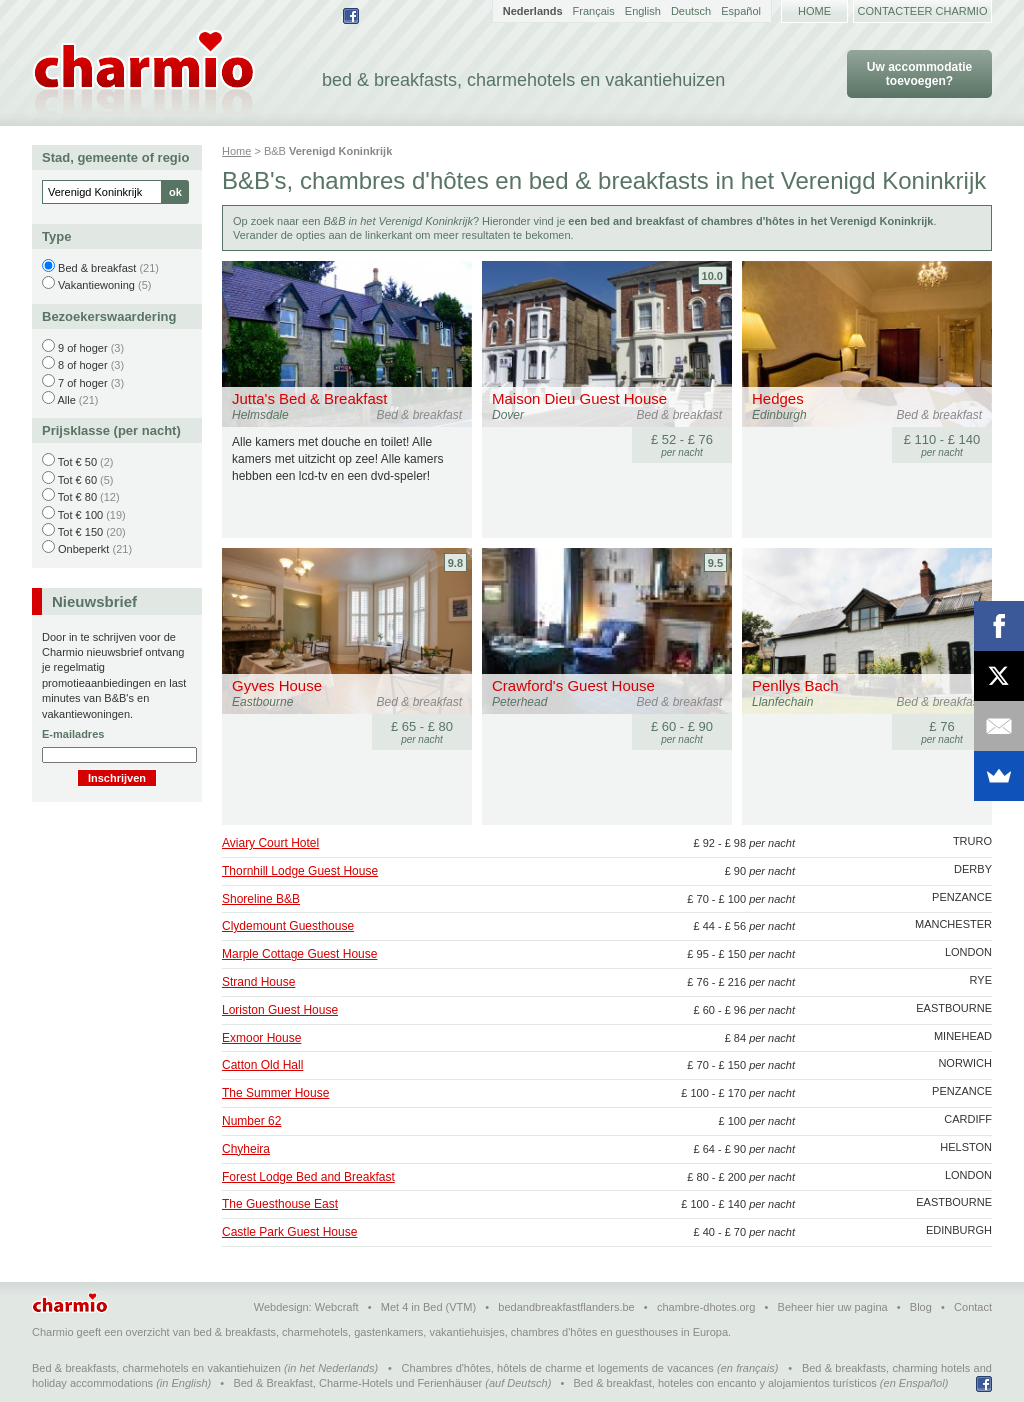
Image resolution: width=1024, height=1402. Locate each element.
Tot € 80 (77, 497)
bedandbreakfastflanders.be (566, 1307)
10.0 (712, 276)
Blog (921, 1307)
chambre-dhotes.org (706, 1307)
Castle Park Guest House (289, 1232)
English (643, 11)
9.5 (715, 563)
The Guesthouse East (280, 1204)
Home (814, 11)
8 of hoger (83, 365)
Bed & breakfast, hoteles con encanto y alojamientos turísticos (725, 1383)
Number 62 (251, 1121)
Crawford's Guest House (573, 685)
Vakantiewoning (96, 285)
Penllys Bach (795, 685)
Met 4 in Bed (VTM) (428, 1307)
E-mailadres (73, 734)
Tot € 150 (80, 532)
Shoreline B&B (261, 899)
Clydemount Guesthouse (288, 926)
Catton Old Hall (262, 1065)
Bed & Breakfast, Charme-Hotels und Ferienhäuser (357, 1383)
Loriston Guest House (280, 1010)
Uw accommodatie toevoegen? (919, 74)
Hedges (778, 398)
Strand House (258, 982)
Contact (973, 1307)
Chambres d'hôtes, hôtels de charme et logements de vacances (558, 1368)
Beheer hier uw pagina (833, 1307)
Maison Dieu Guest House (579, 398)
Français (594, 11)
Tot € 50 (77, 462)
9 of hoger (83, 348)
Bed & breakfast (97, 268)
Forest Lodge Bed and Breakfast (308, 1177)
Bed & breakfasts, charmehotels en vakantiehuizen (156, 1368)
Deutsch (691, 11)
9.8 (455, 563)
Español (741, 11)
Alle (66, 400)
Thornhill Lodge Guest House (300, 871)
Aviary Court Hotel (270, 843)
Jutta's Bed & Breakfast (309, 398)
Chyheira (246, 1149)
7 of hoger (83, 383)
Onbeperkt (83, 549)
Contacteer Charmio (923, 11)
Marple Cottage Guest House (299, 954)
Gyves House (277, 685)
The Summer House (275, 1093)
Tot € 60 (77, 480)
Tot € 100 (80, 515)
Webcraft (337, 1307)
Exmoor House (261, 1038)
